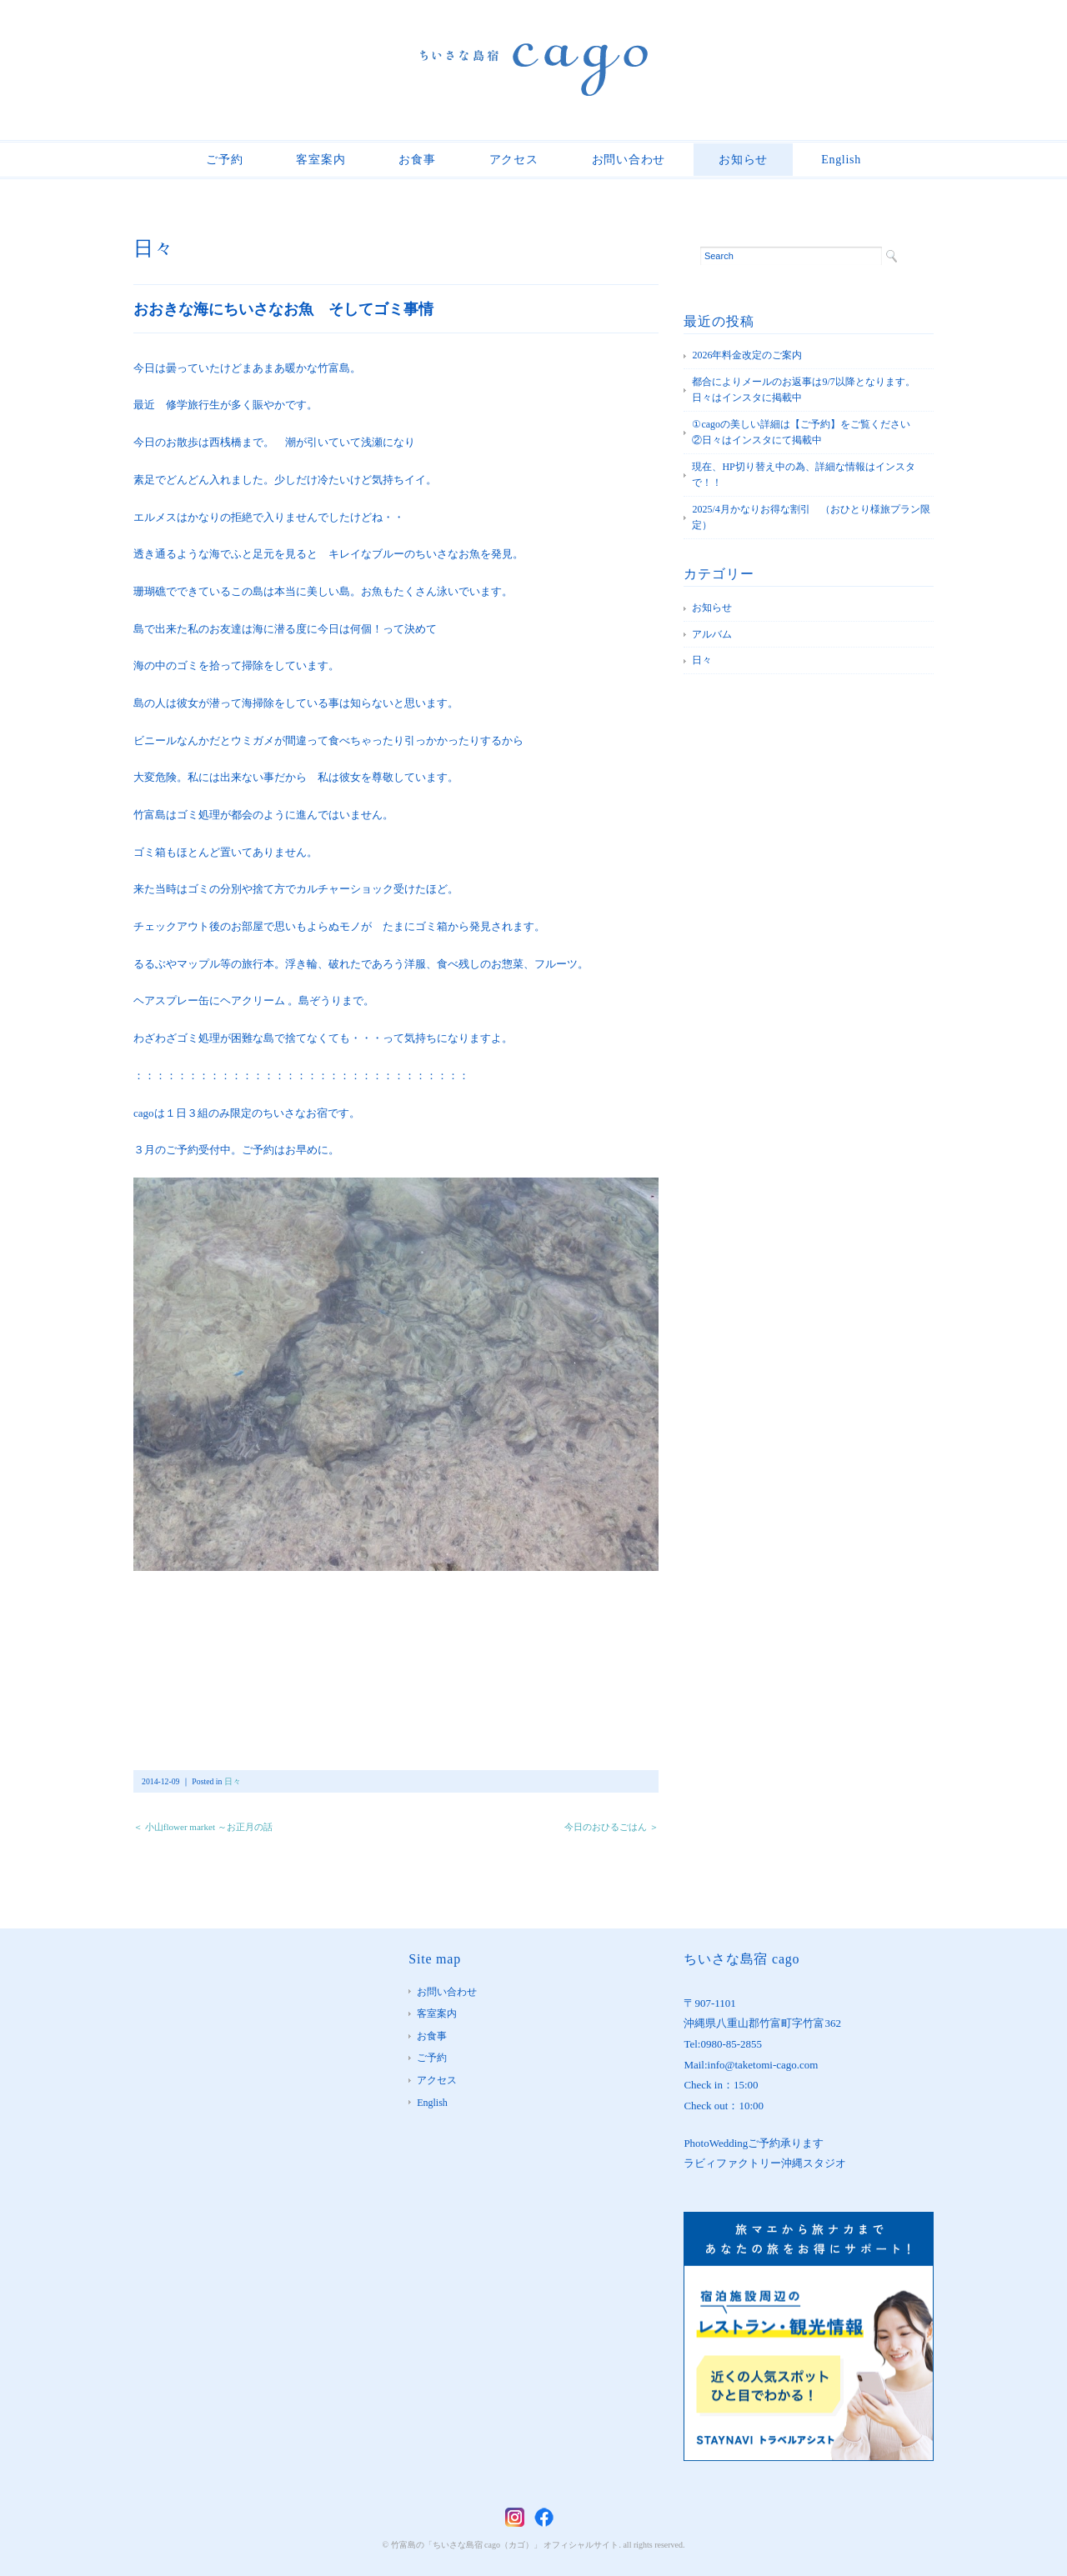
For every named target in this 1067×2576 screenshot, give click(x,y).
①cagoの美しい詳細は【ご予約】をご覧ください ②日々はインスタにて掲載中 (811, 432)
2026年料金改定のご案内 (747, 355)
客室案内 (320, 159)
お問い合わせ (628, 159)
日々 (153, 248)
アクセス (514, 159)
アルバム (712, 634)
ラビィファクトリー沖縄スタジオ (765, 2163)
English (841, 159)
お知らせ (743, 159)
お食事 (416, 159)
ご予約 (224, 159)
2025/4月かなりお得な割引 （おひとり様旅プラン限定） (810, 517)
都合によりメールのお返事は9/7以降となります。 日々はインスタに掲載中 (808, 390)
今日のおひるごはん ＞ (611, 1827)
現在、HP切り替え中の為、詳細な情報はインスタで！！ (803, 475)
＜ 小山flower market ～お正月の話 (203, 1827)
